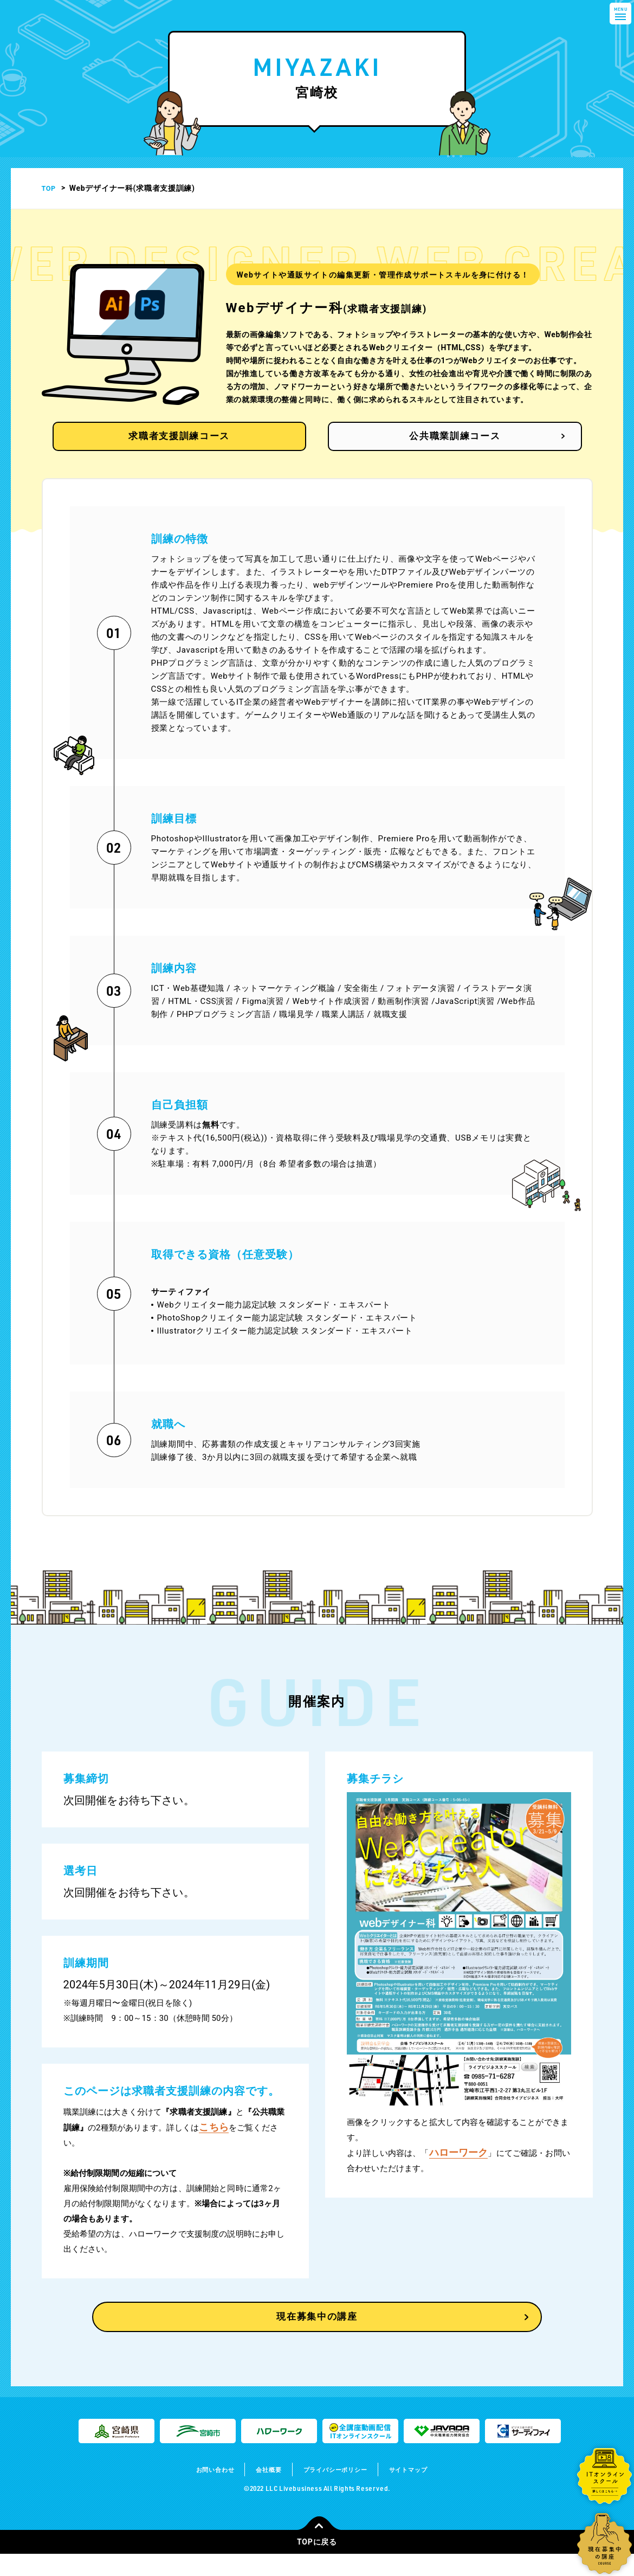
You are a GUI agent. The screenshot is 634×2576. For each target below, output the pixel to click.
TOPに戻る (319, 2560)
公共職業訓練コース (436, 447)
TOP (49, 188)
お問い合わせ (199, 2491)
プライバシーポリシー (339, 2491)
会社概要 (260, 2491)
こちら (213, 2138)
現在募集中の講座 (317, 2335)
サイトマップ (424, 2491)
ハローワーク (458, 2164)
